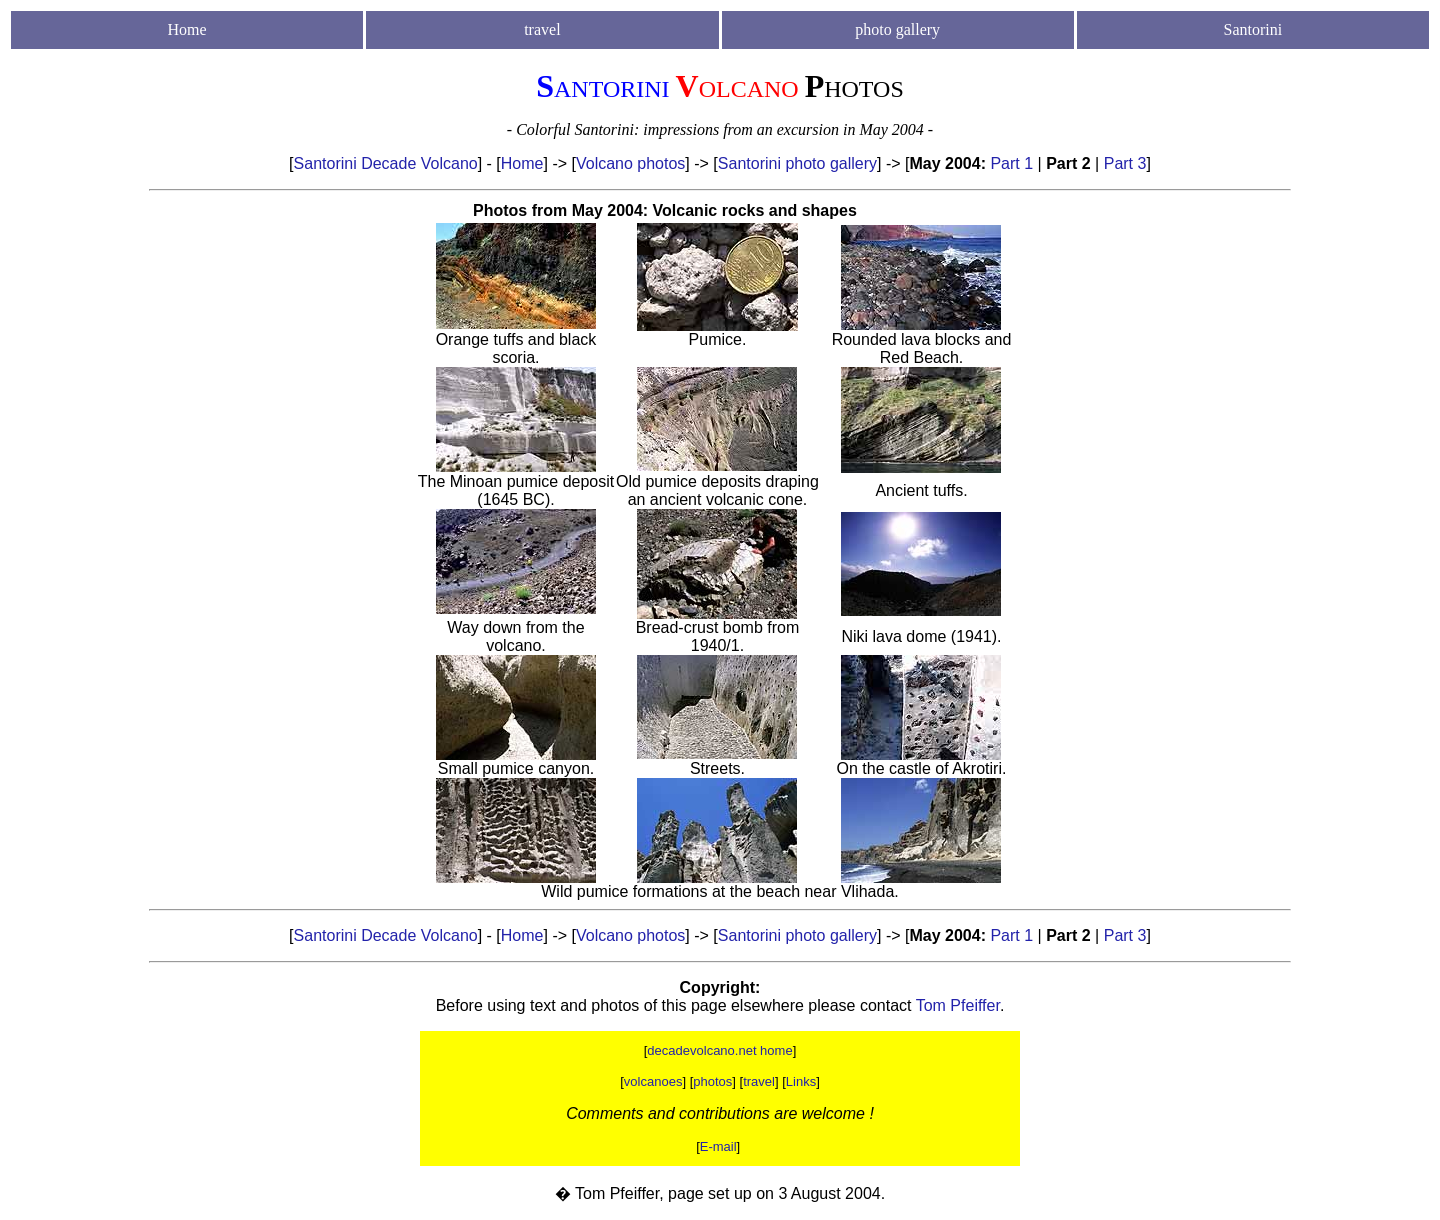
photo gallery (897, 29)
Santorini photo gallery (797, 163)
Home (187, 29)
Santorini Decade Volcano (386, 163)
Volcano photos (630, 163)
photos (712, 1081)
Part (1121, 163)
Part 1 (1011, 163)
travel (759, 1081)
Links (801, 1081)
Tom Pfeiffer (958, 1005)
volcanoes (653, 1081)
